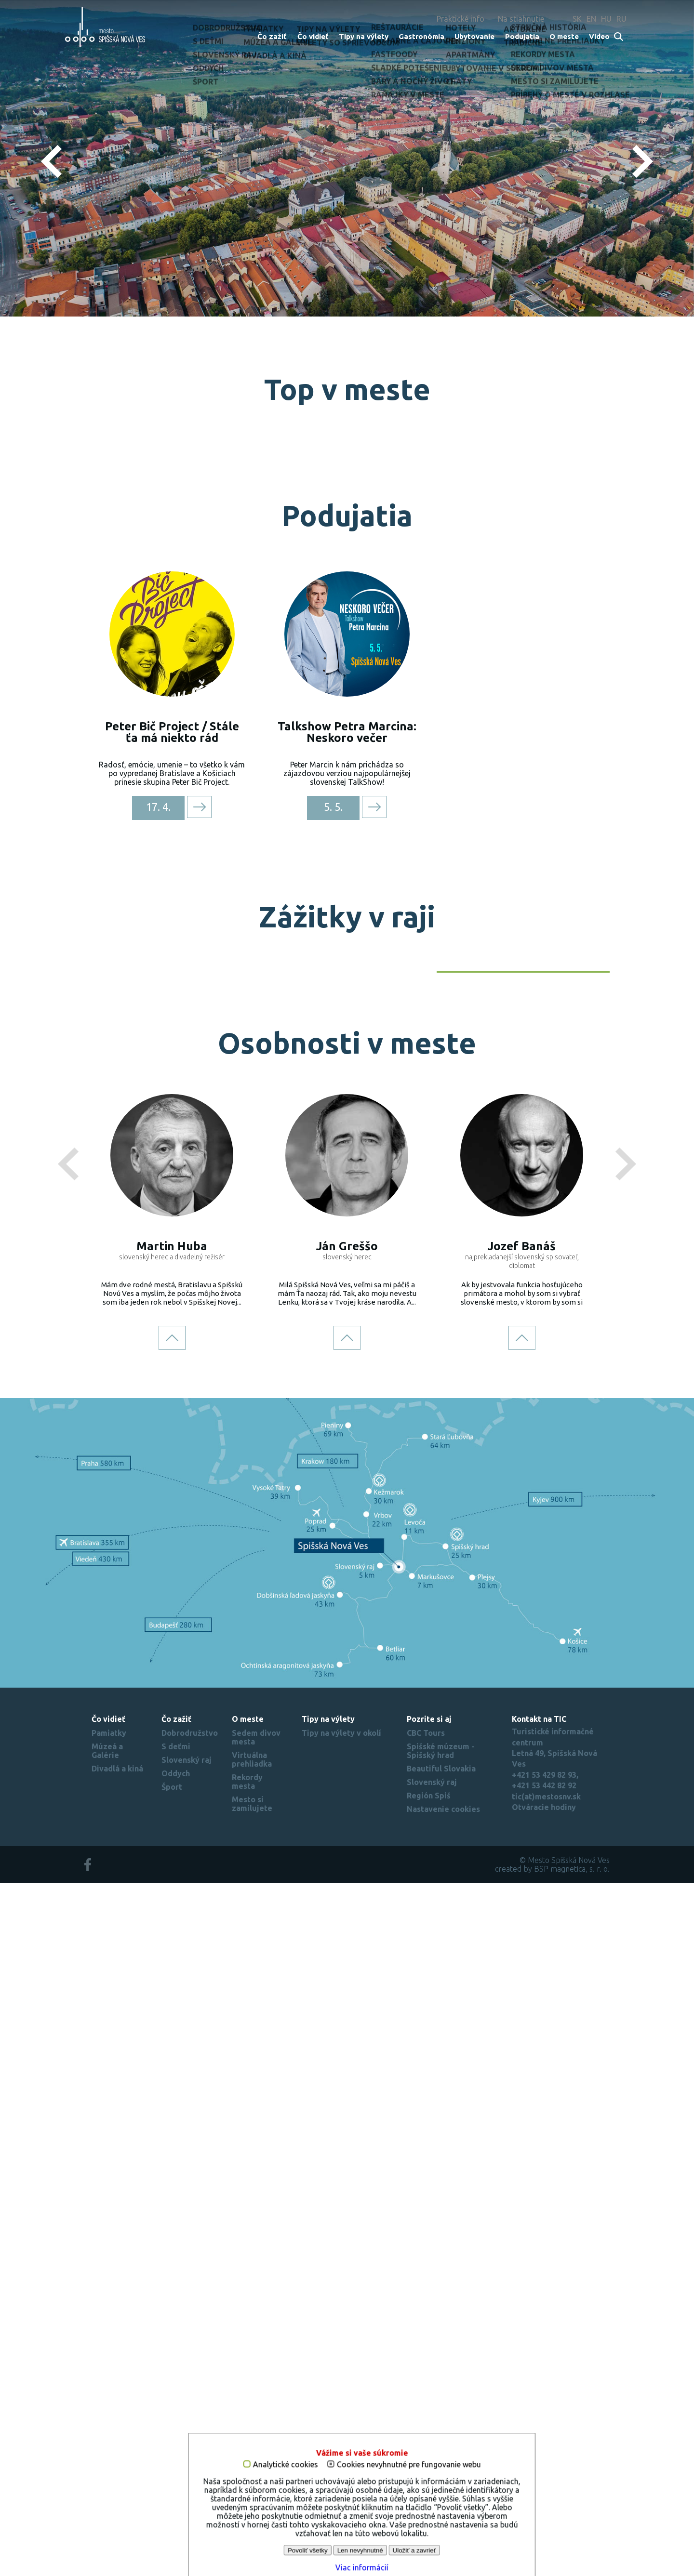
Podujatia (522, 36)
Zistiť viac (347, 260)
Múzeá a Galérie (107, 2444)
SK (577, 18)
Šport (171, 2480)
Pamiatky (109, 2426)
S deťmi (175, 2439)
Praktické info (460, 18)
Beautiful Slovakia (441, 2461)
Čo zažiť (272, 36)
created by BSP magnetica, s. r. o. (552, 2562)
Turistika (402, 1644)
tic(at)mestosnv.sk (546, 2489)
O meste (564, 36)
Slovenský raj (186, 2453)
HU (606, 18)
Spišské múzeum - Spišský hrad (441, 2444)
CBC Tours (426, 2426)
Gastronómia (421, 36)
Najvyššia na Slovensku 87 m (171, 594)
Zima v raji (398, 1468)
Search (619, 37)
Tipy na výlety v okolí (341, 2426)
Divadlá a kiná (117, 2461)
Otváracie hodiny (544, 2500)
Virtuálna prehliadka (252, 2452)
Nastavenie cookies (443, 2502)
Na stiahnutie (521, 18)
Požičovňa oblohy (548, 594)
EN (591, 18)
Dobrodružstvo (189, 2426)
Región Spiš (429, 2488)
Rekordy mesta (247, 2475)
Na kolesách (217, 1468)
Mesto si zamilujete (252, 2497)
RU (621, 18)
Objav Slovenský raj (553, 1554)
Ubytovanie (474, 36)
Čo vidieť (313, 36)
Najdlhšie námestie (368, 770)
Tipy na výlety (363, 36)
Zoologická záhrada (543, 770)
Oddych (175, 2466)
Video (599, 36)
